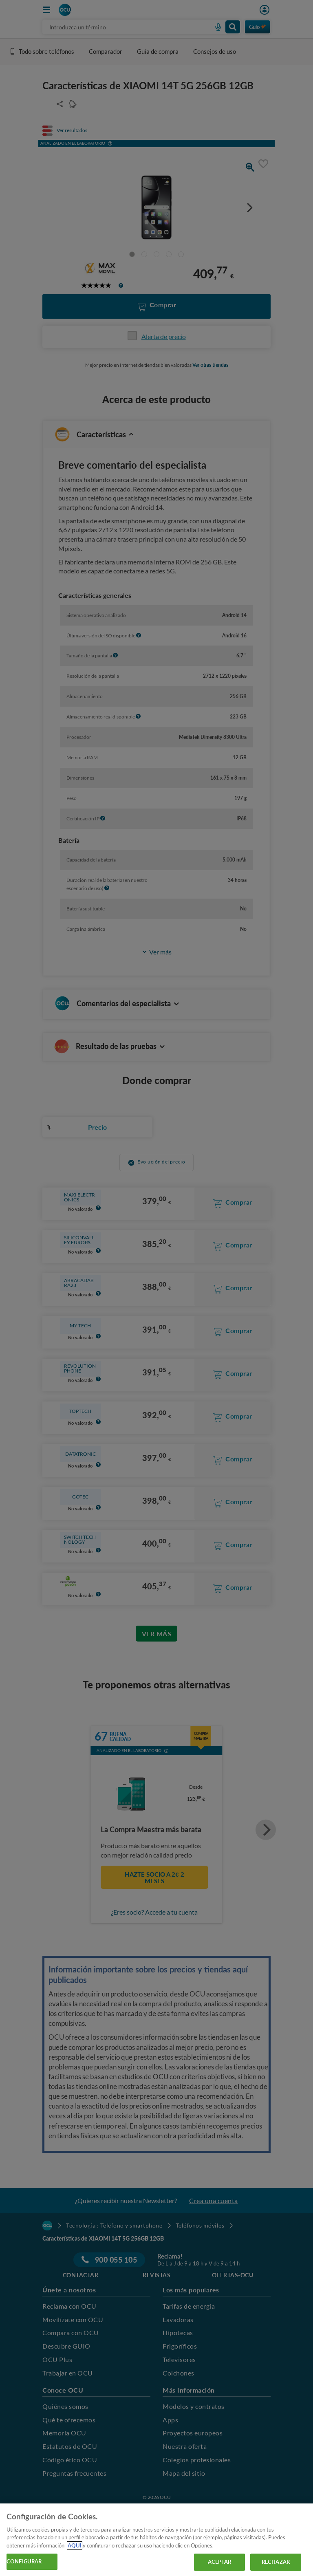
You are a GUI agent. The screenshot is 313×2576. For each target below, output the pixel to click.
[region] (156, 2539)
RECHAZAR (276, 2561)
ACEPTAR (219, 2561)
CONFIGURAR (24, 2561)
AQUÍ (75, 2545)
